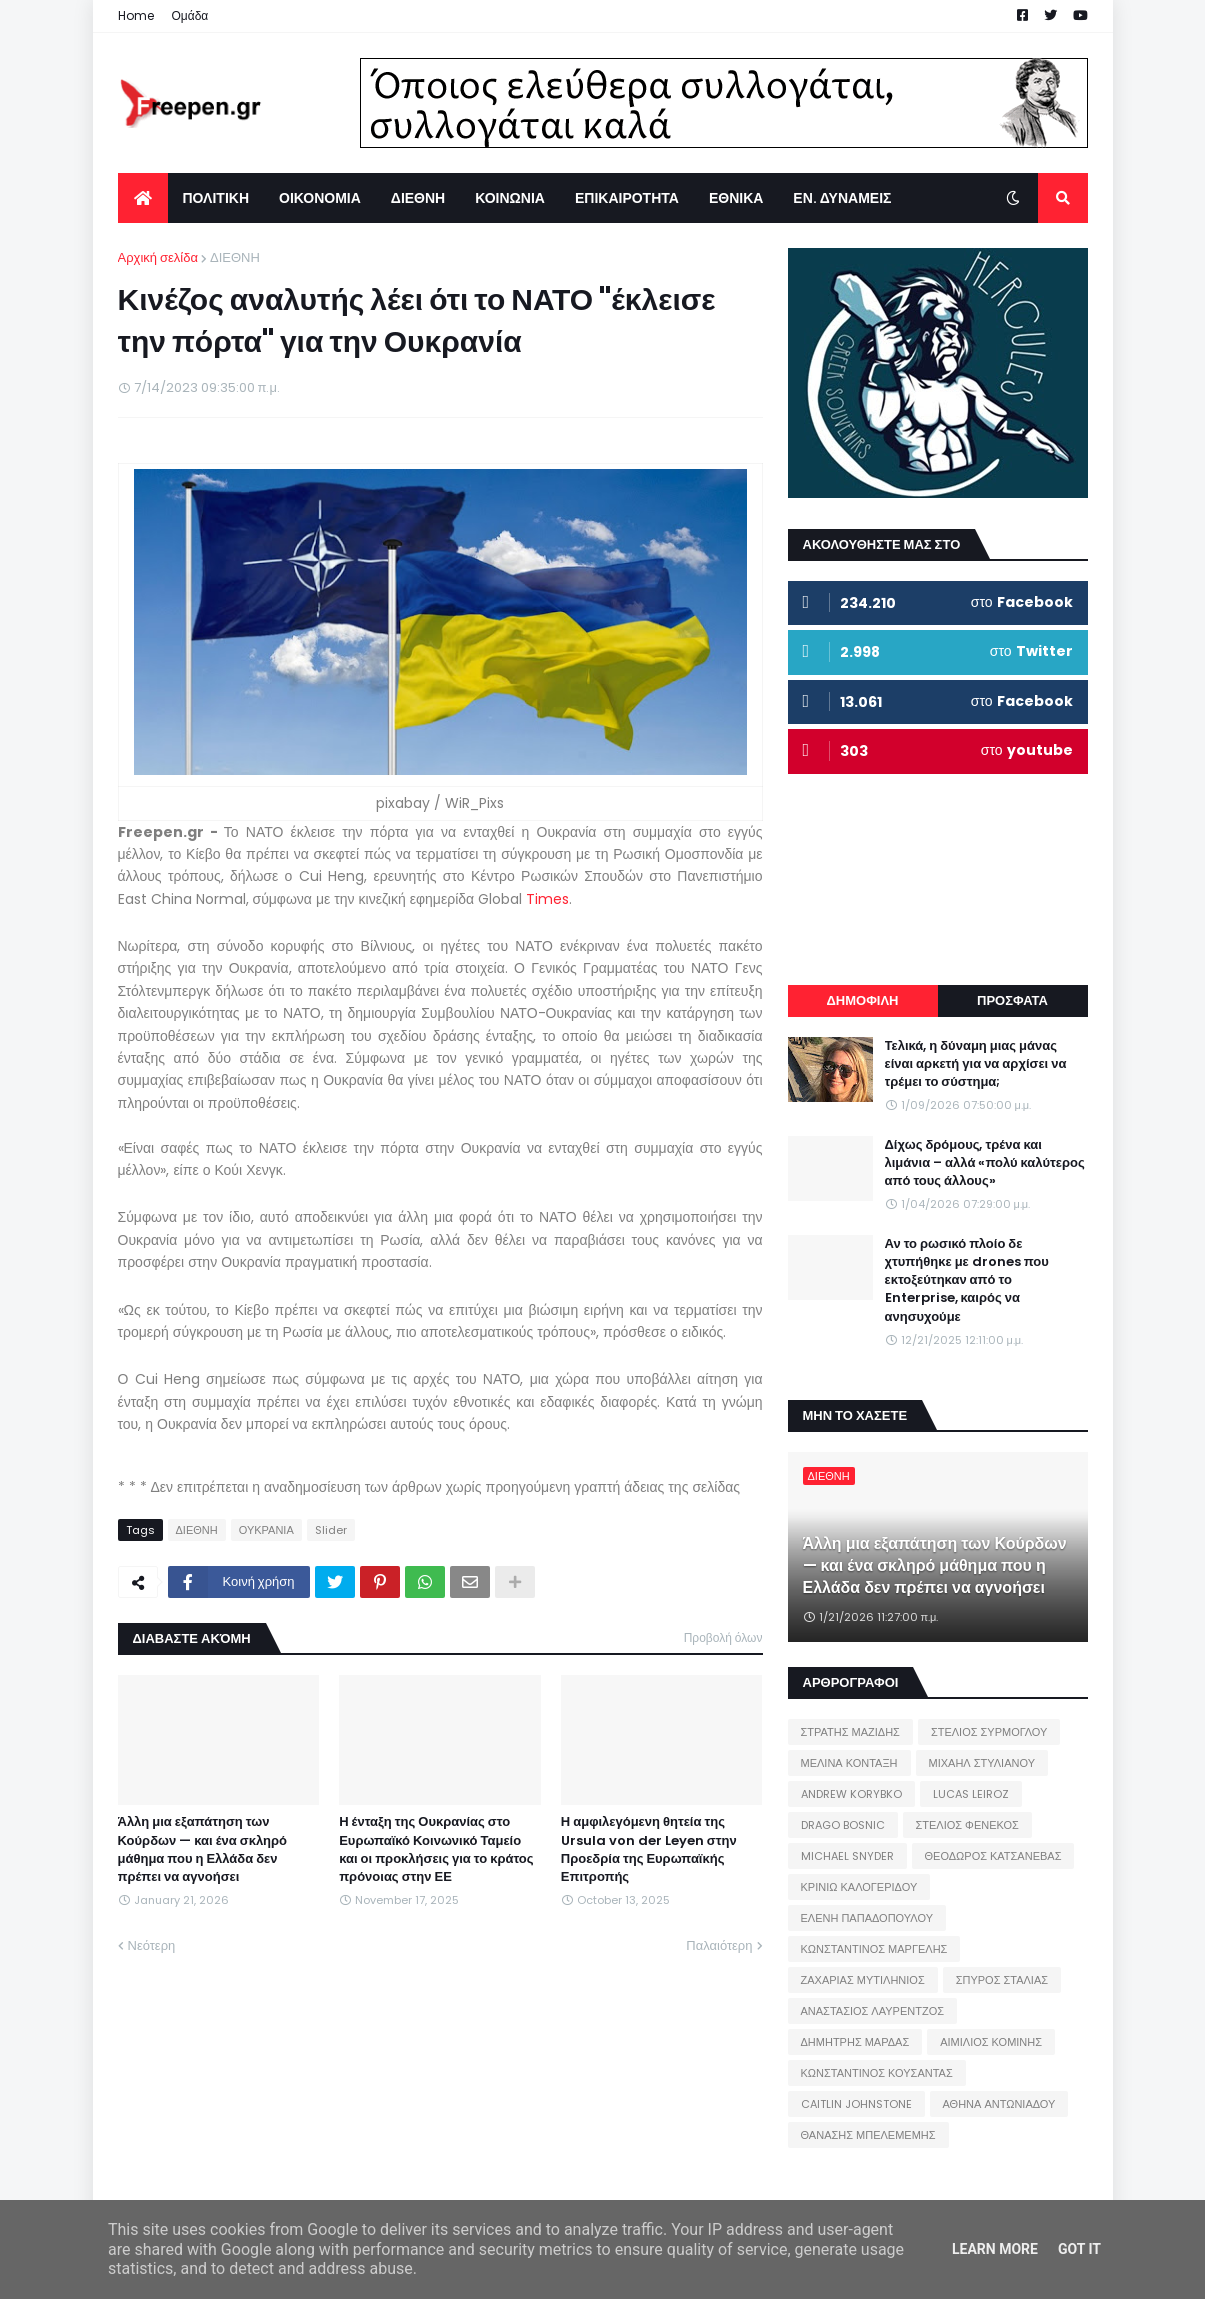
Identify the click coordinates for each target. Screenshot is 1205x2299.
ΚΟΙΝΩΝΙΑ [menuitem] (510, 198)
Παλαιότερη (719, 1945)
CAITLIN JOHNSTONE (856, 2104)
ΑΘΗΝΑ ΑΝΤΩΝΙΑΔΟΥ (999, 2104)
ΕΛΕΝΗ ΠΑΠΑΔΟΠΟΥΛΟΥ (867, 1918)
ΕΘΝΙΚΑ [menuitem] (736, 198)
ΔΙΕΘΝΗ (235, 257)
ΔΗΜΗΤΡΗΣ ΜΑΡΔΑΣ (855, 2042)
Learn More (995, 2249)
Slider (331, 1530)
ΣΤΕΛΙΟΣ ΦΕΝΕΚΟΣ (967, 1825)
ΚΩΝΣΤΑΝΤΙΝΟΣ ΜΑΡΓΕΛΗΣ (874, 1949)
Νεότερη (152, 1945)
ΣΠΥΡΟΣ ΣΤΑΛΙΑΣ (1002, 1980)
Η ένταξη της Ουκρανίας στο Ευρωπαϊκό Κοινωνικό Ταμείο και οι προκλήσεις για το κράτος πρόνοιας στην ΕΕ (436, 1849)
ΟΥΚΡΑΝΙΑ (266, 1530)
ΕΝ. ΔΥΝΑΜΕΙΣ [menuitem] (842, 198)
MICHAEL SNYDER (847, 1856)
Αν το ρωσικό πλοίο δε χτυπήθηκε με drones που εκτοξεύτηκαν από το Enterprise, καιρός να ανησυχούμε (967, 1280)
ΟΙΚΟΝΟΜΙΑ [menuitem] (320, 198)
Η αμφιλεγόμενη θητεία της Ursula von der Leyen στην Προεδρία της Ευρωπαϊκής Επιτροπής (649, 1849)
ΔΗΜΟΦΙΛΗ (862, 1000)
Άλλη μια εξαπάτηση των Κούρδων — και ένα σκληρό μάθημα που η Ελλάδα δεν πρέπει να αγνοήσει (203, 1849)
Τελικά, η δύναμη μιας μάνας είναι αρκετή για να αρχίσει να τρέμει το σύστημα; (976, 1064)
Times (547, 899)
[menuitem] (143, 198)
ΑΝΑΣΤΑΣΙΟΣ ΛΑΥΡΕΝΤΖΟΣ (873, 2011)
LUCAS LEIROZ (971, 1794)
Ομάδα (190, 15)
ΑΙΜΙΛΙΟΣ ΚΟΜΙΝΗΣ (991, 2042)
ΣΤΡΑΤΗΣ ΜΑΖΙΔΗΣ (850, 1732)
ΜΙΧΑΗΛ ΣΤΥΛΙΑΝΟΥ (982, 1763)
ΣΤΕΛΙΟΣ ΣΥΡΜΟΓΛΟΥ (989, 1732)
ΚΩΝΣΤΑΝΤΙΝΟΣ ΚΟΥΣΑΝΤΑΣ (877, 2073)
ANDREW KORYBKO (851, 1794)
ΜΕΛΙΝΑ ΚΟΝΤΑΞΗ (849, 1763)
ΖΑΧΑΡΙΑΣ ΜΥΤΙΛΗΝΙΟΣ (863, 1980)
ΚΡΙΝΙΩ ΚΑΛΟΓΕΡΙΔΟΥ (859, 1887)
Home (136, 15)
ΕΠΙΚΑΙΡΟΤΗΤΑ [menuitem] (627, 198)
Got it (1079, 2249)
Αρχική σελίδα (158, 257)
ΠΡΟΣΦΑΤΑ (1012, 1000)
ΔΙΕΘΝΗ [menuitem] (418, 198)
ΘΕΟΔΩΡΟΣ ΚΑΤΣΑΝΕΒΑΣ (993, 1856)
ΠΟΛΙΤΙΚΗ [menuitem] (216, 198)
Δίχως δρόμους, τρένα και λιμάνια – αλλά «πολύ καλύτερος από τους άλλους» (985, 1163)
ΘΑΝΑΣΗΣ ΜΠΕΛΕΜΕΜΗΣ (868, 2135)
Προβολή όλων (723, 1637)
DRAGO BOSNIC (843, 1825)
